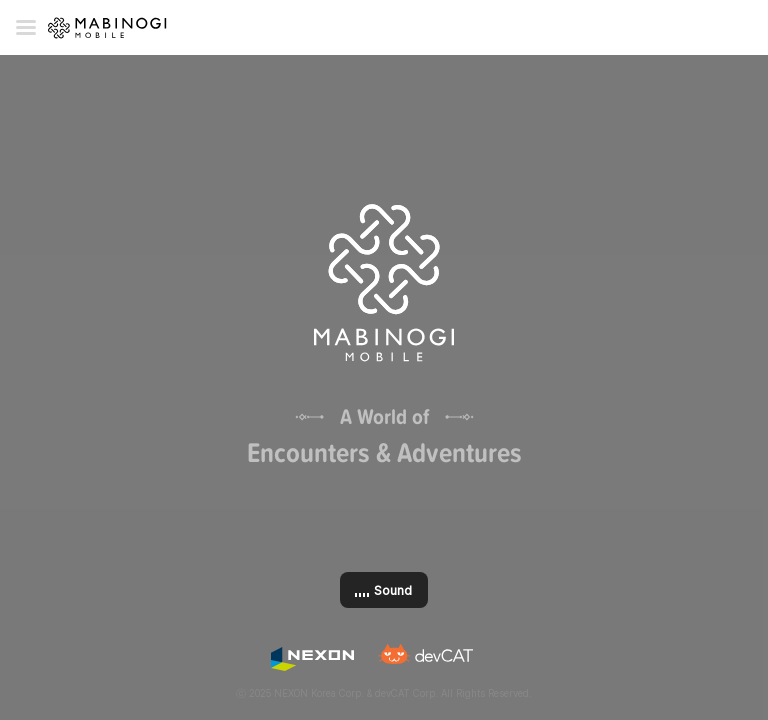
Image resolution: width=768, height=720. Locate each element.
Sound (393, 590)
